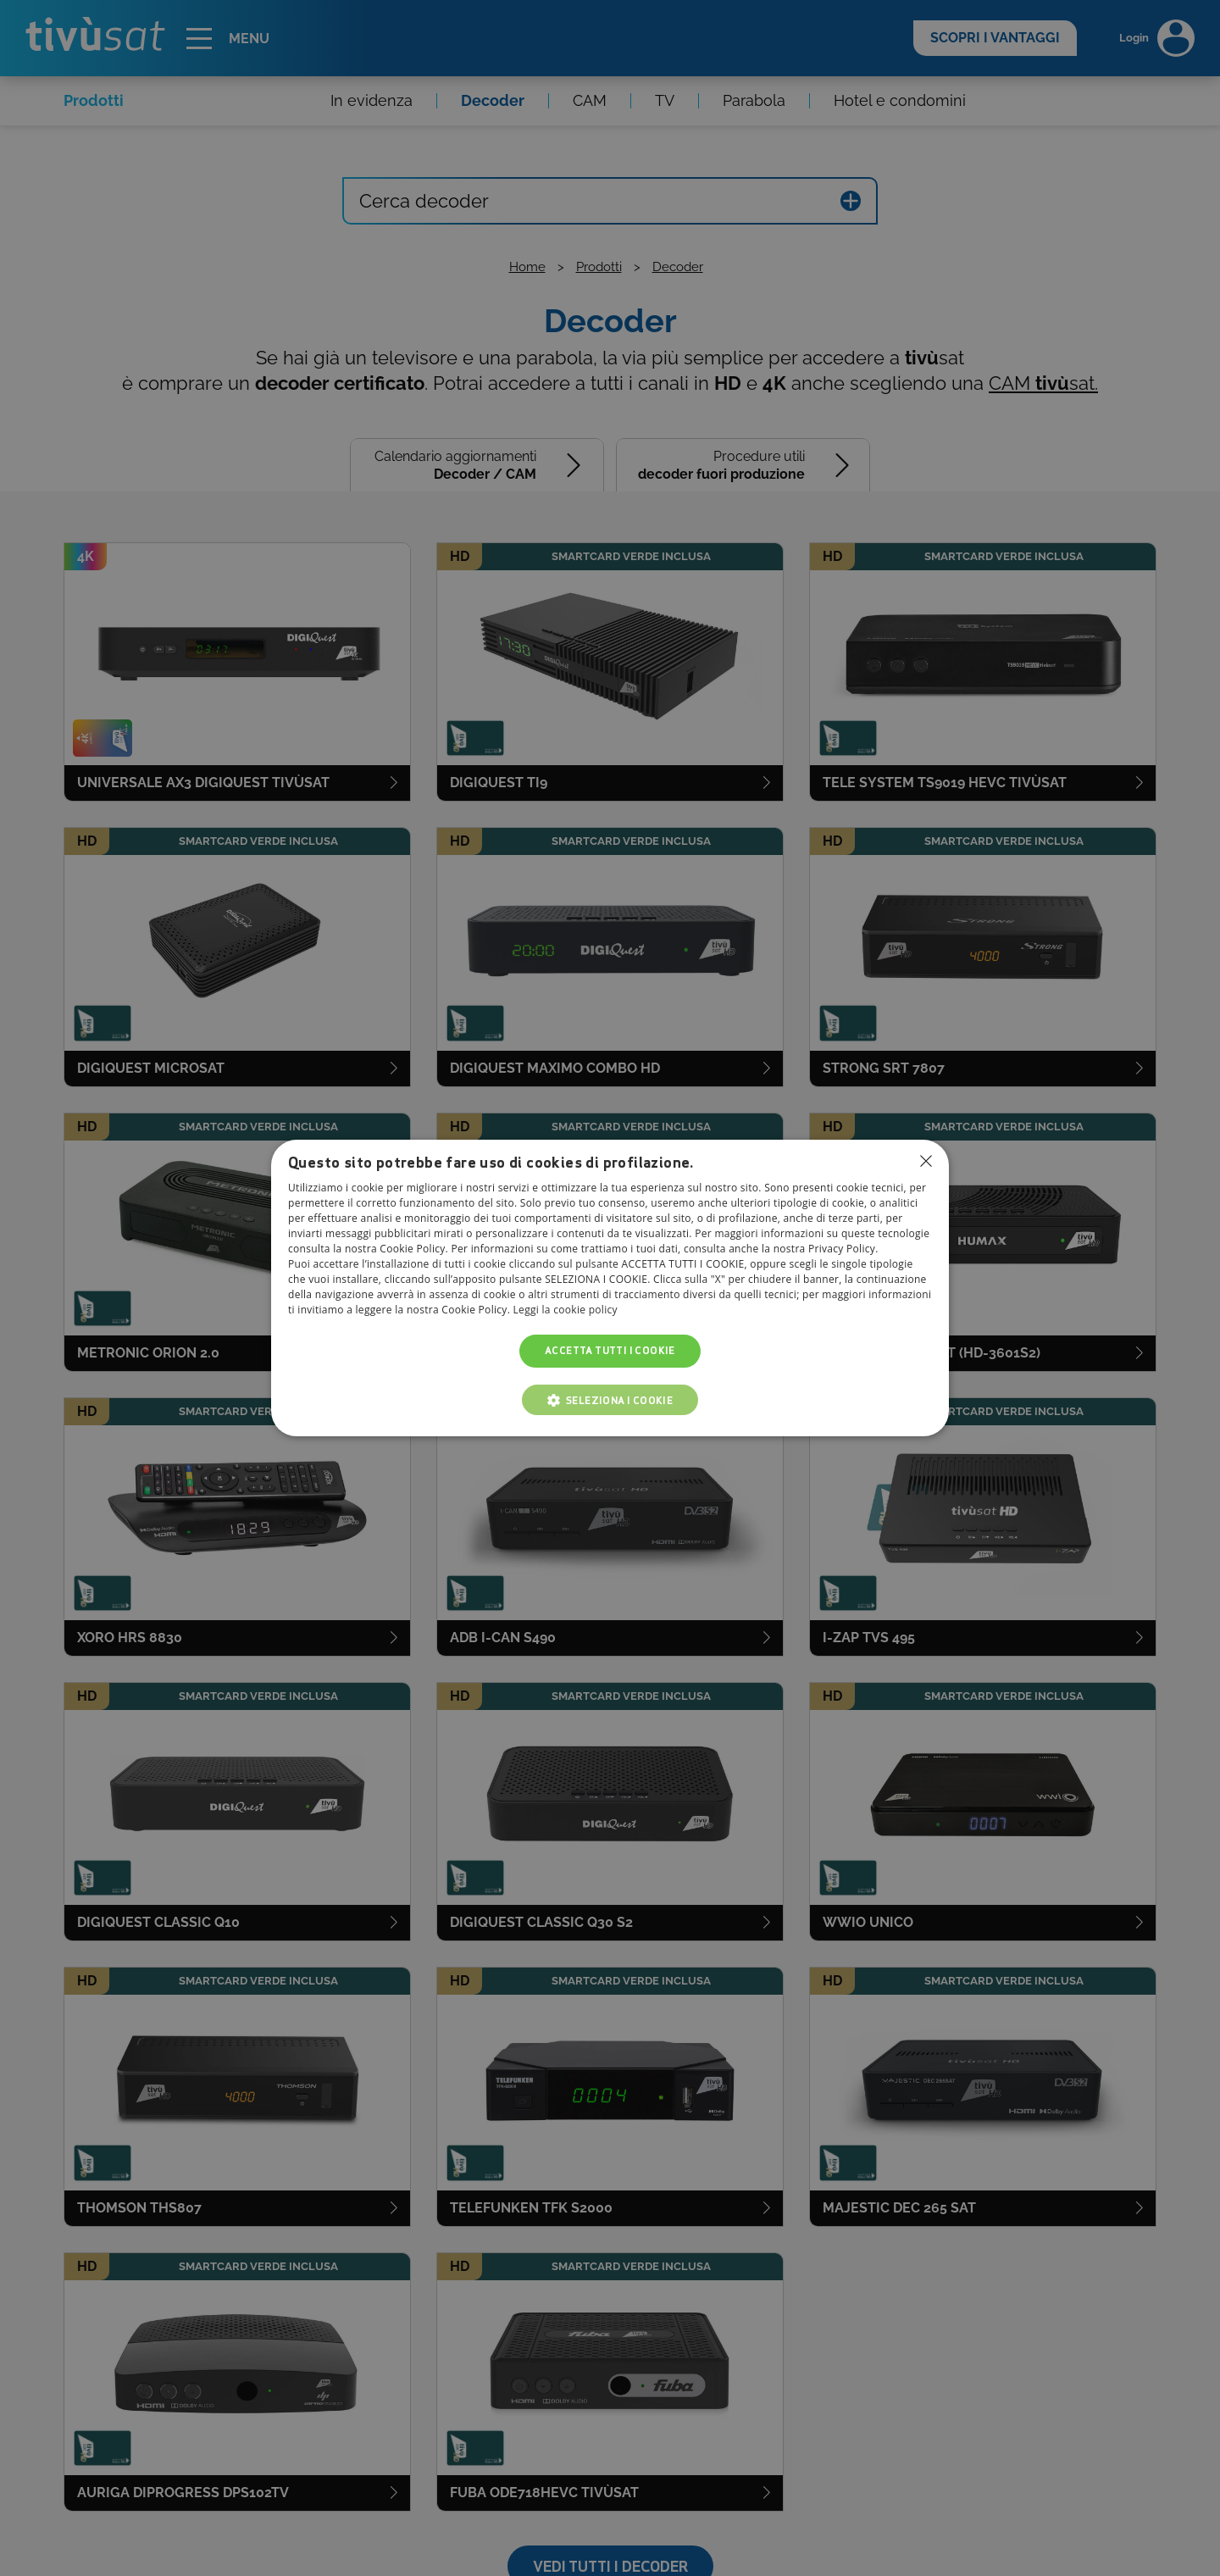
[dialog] (610, 1288)
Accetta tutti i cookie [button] (610, 1351)
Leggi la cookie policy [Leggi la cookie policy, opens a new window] (565, 1310)
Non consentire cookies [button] (926, 1160)
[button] (610, 1400)
